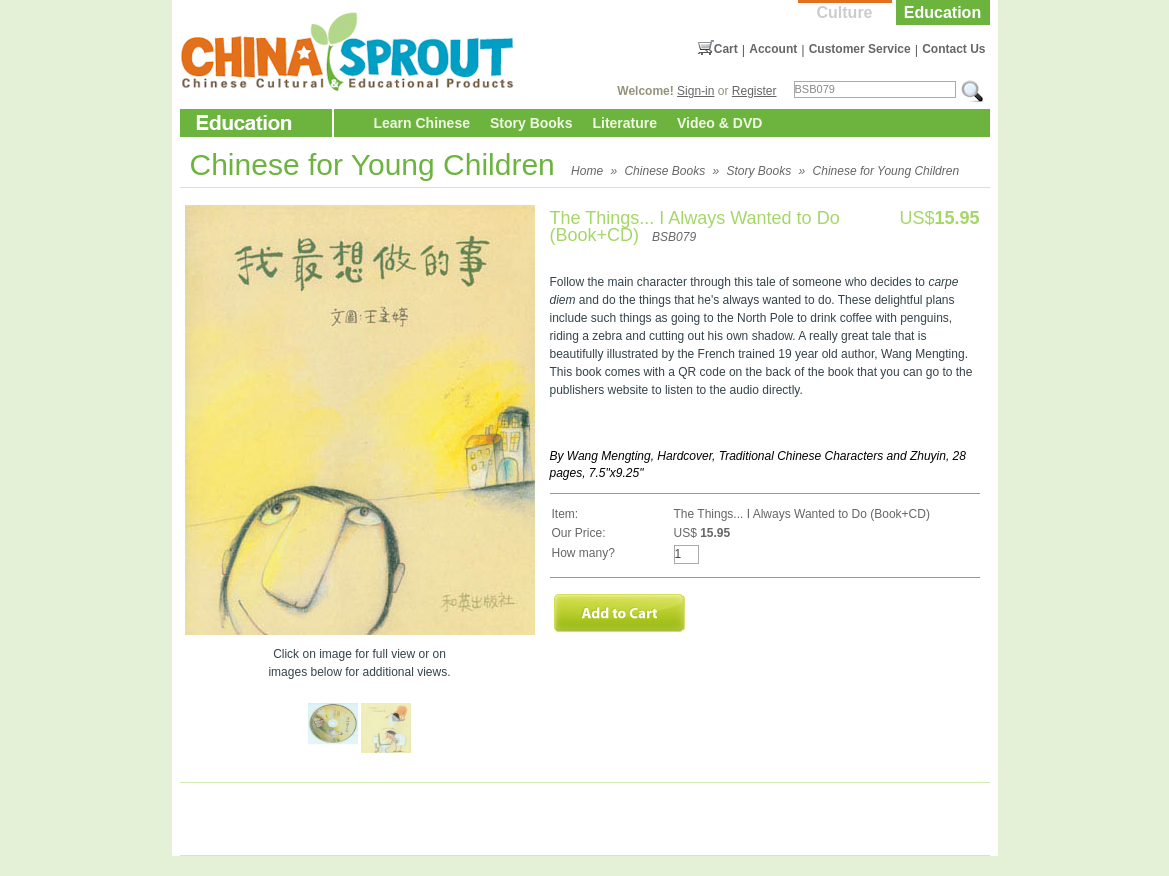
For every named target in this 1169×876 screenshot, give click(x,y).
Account (773, 49)
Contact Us (953, 49)
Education (942, 12)
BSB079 (674, 237)
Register (754, 91)
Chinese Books (664, 171)
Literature (624, 123)
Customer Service (860, 49)
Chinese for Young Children (886, 171)
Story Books (531, 123)
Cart (726, 49)
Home (587, 171)
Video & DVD (719, 123)
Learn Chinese (422, 123)
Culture (845, 12)
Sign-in (695, 91)
